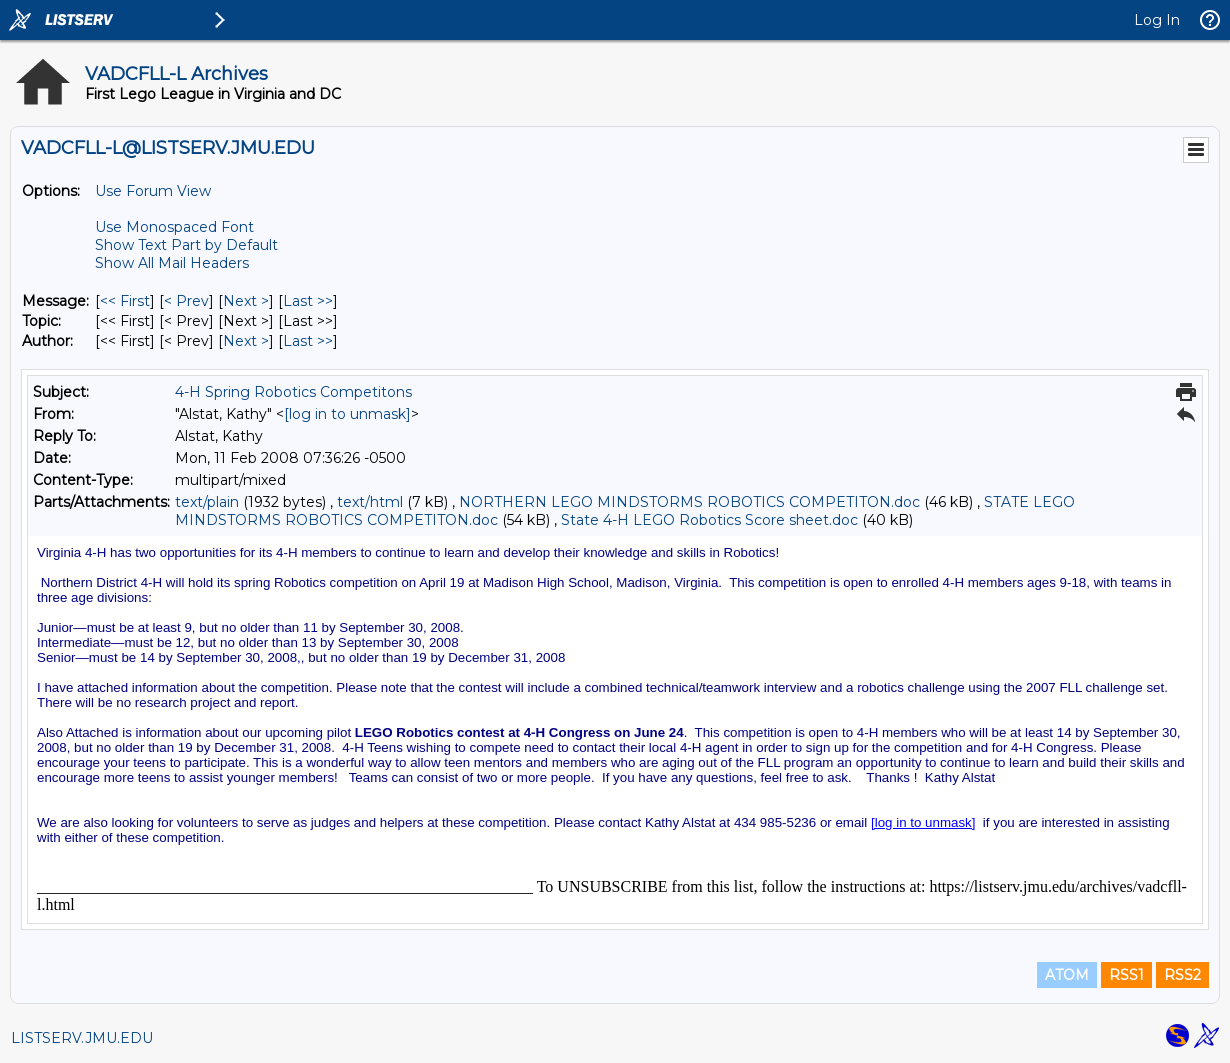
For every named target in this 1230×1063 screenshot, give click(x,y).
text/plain (207, 502)
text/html (370, 502)
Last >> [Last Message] (308, 301)
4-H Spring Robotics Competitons (293, 392)
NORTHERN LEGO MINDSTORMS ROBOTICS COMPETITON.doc (689, 502)
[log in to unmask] (347, 414)
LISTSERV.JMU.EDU (82, 1038)
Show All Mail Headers (172, 263)
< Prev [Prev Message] (186, 301)
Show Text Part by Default (186, 245)
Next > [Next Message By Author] (246, 341)
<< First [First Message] (125, 301)
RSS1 (1126, 975)
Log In (1157, 20)
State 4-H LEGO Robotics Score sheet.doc (709, 520)
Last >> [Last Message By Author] (308, 341)
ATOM (1067, 975)
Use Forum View (153, 191)
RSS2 (1182, 975)
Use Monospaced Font (174, 227)
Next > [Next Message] (246, 301)
